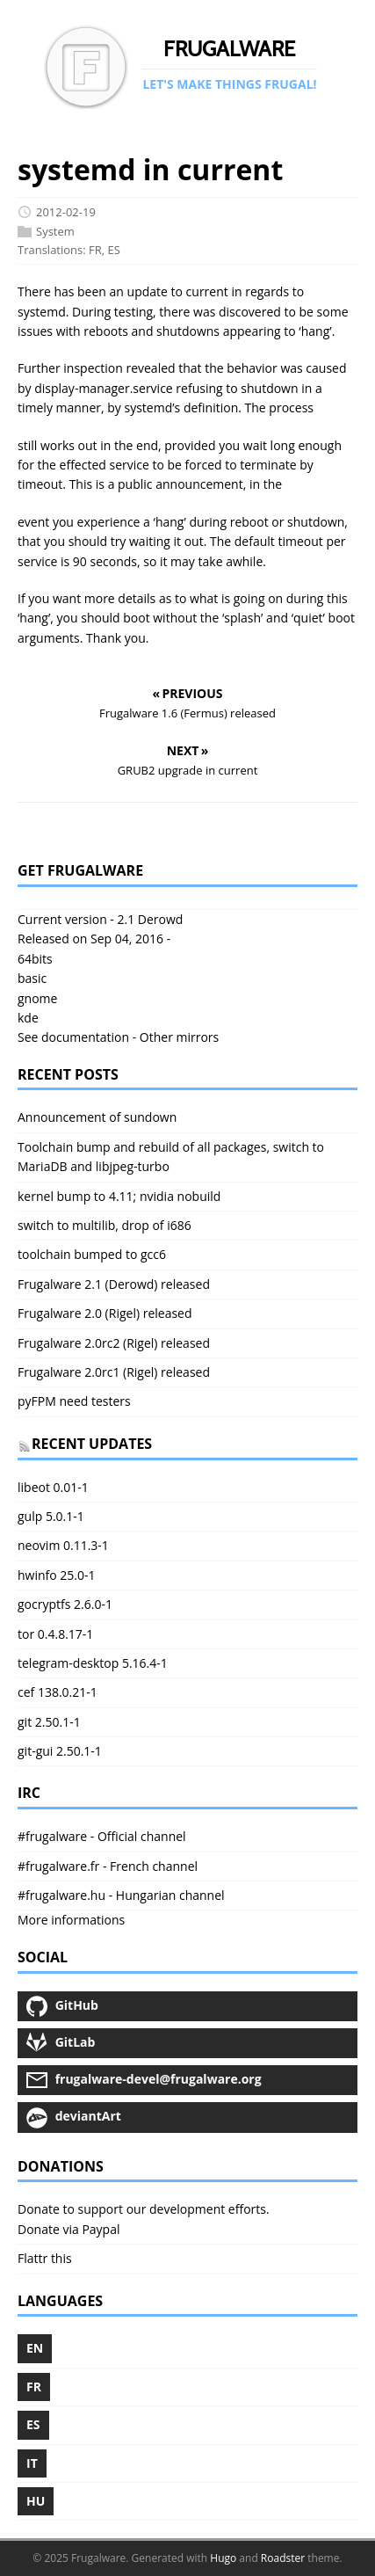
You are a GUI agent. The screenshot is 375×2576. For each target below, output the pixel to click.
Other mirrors (179, 1037)
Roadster (283, 2558)
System (55, 231)
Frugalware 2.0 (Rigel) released (105, 1313)
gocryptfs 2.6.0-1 (65, 1604)
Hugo (223, 2558)
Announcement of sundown (97, 1117)
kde (28, 1017)
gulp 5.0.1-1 (51, 1516)
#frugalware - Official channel (102, 1836)
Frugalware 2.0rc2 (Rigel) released (114, 1343)
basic (32, 978)
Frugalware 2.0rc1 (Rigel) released (114, 1372)
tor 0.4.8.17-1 (55, 1634)
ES (114, 250)
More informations (71, 1919)
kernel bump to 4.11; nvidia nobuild (119, 1196)
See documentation (73, 1037)
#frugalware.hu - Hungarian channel (121, 1895)
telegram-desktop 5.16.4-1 (93, 1663)
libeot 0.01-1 (53, 1487)
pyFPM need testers (74, 1401)
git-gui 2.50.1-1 (60, 1751)
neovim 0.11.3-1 (63, 1545)
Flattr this (45, 2258)
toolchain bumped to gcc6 (92, 1254)
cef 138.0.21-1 (57, 1692)
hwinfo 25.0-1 (57, 1575)
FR (95, 250)
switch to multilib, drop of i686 (104, 1225)
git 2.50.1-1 (49, 1722)
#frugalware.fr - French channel (108, 1866)
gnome (37, 998)
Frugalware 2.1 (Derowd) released (114, 1284)
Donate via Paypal (68, 2229)
